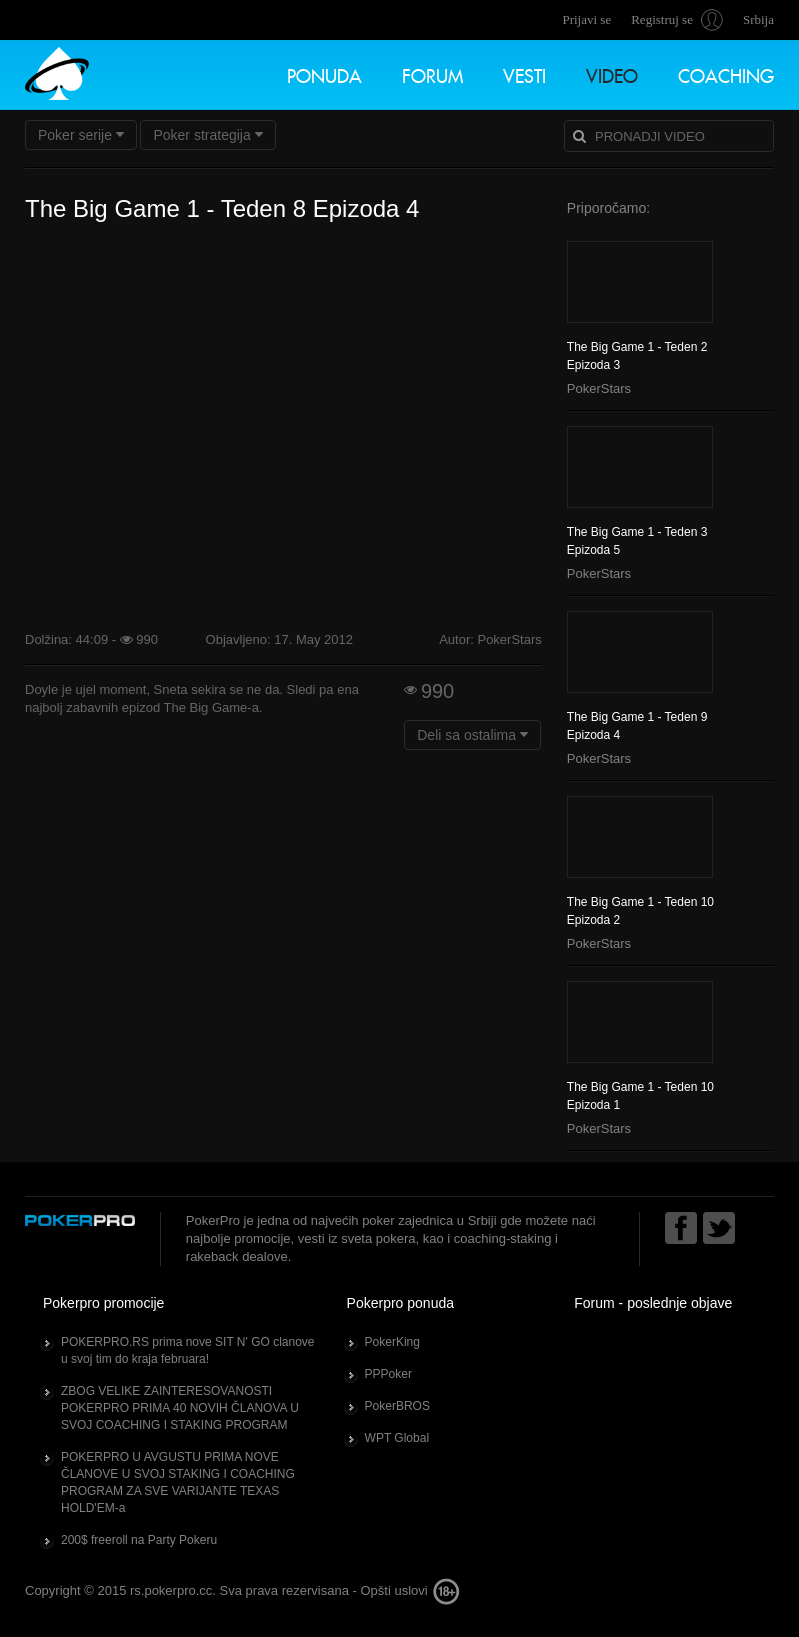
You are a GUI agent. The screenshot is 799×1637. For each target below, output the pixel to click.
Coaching (726, 73)
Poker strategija (207, 135)
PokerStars (599, 388)
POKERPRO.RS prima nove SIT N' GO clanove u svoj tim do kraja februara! (188, 1350)
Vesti (524, 73)
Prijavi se (586, 19)
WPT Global (397, 1438)
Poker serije (81, 135)
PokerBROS (397, 1406)
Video (612, 73)
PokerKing (392, 1342)
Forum (432, 73)
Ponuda (324, 73)
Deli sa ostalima (472, 735)
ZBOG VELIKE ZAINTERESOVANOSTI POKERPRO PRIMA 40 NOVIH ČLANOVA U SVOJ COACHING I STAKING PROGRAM (180, 1408)
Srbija (758, 19)
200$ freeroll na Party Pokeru (139, 1540)
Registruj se (662, 19)
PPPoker (388, 1374)
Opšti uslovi (393, 1590)
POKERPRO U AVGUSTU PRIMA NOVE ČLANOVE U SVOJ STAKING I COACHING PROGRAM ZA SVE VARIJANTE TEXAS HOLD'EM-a (178, 1482)
